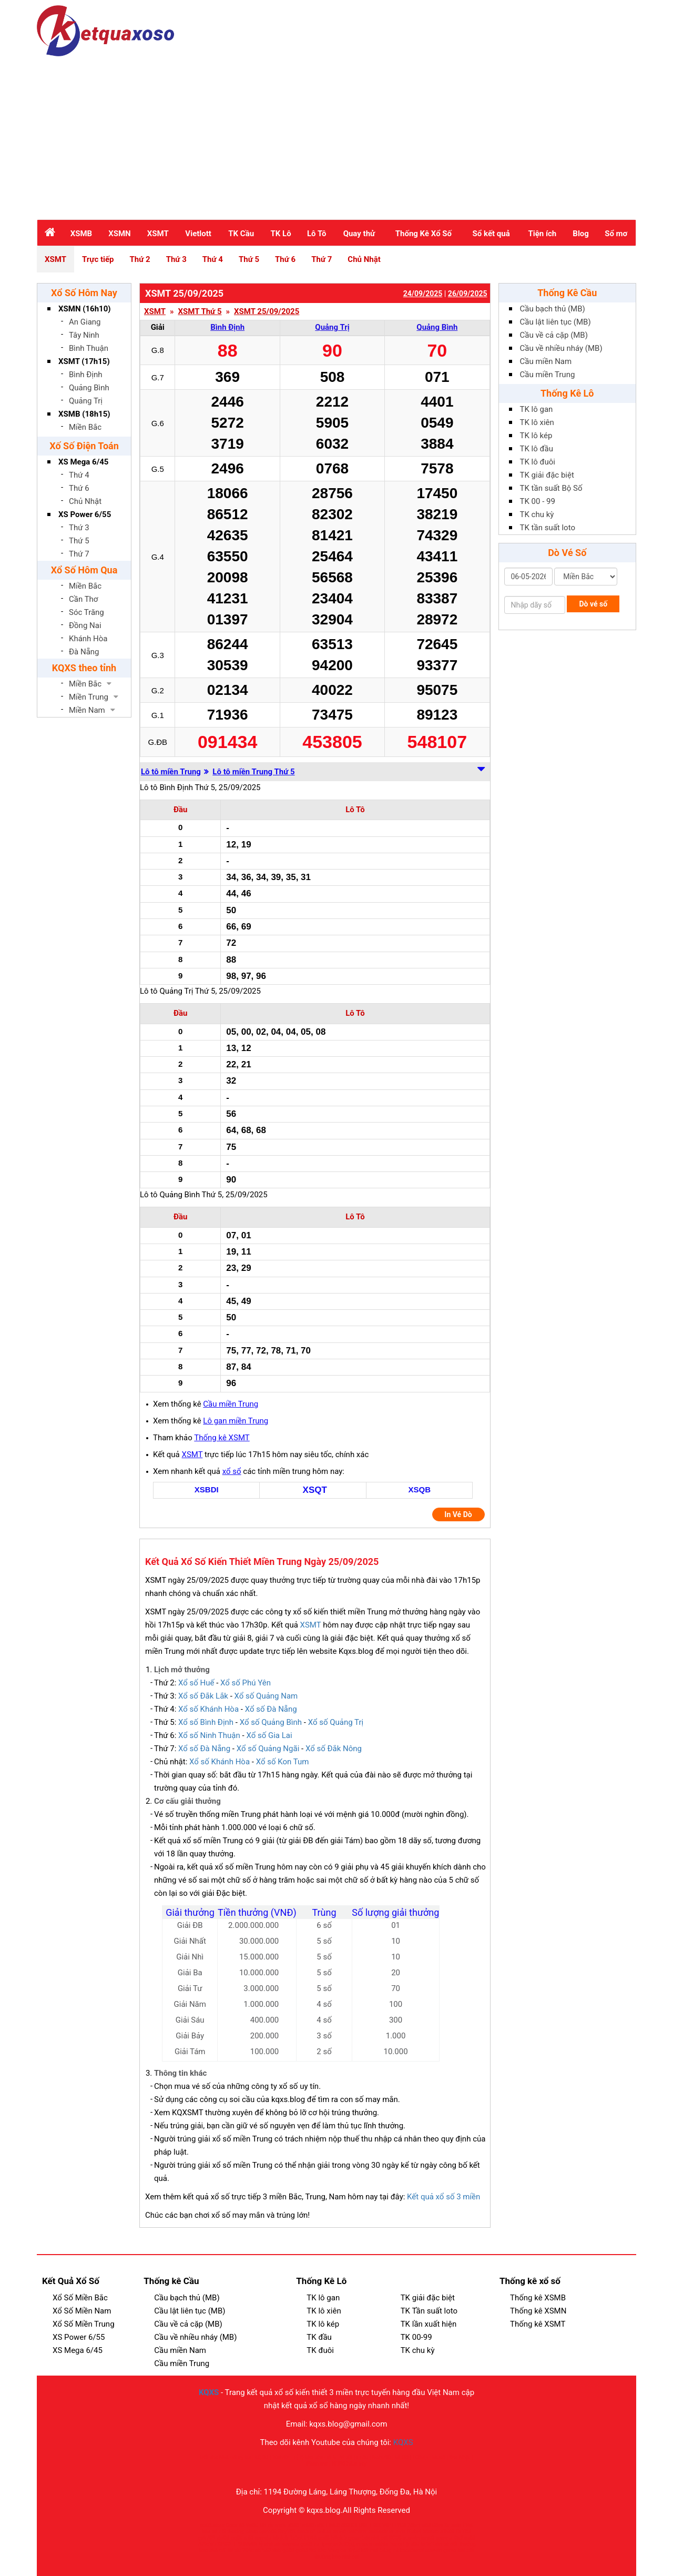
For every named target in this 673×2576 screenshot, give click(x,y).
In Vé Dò (458, 1514)
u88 (426, 2525)
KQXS (209, 2392)
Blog (581, 233)
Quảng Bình (89, 387)
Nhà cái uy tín (235, 2457)
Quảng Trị (86, 401)
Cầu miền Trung (230, 1404)
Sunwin (452, 2525)
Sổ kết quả (491, 233)
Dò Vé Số (567, 552)
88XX (347, 2525)
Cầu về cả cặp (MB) (554, 335)
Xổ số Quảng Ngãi (268, 1748)
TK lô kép (536, 435)
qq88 (237, 2538)
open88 (268, 2531)
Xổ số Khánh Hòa (208, 1709)
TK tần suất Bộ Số (551, 488)
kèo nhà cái (212, 2550)
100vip (420, 2457)
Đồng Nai (85, 625)
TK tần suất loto (547, 527)
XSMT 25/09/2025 (266, 311)
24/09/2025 (423, 293)
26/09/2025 (467, 293)
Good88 (235, 2525)
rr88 (319, 2525)
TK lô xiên (537, 422)
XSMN (119, 233)
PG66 (310, 2538)
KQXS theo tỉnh (84, 667)
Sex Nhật (459, 2457)
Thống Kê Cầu (567, 292)
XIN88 (447, 2531)
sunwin (397, 2531)
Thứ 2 (140, 259)
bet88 (306, 2525)
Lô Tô (316, 233)
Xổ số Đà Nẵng (271, 1709)
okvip (252, 2531)
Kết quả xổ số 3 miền (443, 2196)
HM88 (333, 2525)
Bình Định (86, 374)
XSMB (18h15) (84, 414)
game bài (359, 2538)
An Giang (85, 322)
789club (206, 2544)
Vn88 (252, 2525)
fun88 (427, 2538)
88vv (437, 2525)
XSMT (158, 233)
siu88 (223, 2538)
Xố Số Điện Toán (84, 445)
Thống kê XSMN (538, 2311)
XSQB (419, 1489)
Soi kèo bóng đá (327, 2550)
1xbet (296, 2538)
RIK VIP (382, 2525)
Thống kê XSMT (221, 1437)
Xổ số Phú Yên (245, 1683)
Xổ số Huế (196, 1683)
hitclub (431, 2531)
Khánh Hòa (88, 638)
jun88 (413, 2544)
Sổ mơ (616, 233)
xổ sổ (231, 1471)
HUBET (363, 2525)
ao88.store (212, 2525)
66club (280, 2538)
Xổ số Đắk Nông (333, 1748)
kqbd (426, 2544)
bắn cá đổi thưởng (223, 2531)
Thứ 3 (176, 259)
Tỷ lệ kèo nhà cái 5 (314, 2457)
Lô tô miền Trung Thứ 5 (253, 771)
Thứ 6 (285, 259)
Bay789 (286, 2531)
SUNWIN (247, 2544)
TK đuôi (320, 2350)
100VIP (280, 2457)
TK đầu (319, 2337)
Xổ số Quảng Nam (266, 1696)
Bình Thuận (88, 348)
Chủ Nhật (364, 259)
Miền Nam (87, 710)
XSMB (81, 233)
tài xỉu (234, 2550)
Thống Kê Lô (567, 393)
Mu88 (438, 2457)
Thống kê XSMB (538, 2297)
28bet (414, 2525)
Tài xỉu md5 (272, 2525)
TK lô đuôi (537, 462)
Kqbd (354, 2550)
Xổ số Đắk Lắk (203, 1696)
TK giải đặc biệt (547, 475)
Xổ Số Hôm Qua (84, 569)
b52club (271, 2550)
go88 (306, 2544)
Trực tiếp (98, 259)
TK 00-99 (416, 2337)
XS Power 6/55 (84, 514)
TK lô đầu (536, 448)
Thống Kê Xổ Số (423, 233)
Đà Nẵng (84, 651)
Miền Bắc (85, 427)
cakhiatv (356, 2531)
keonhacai (412, 2550)
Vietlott (198, 233)
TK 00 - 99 (537, 501)
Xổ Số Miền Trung (84, 2324)
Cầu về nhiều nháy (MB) (561, 348)
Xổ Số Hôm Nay (84, 292)
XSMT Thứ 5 (199, 311)
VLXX (346, 2457)
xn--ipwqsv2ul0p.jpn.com (342, 2544)
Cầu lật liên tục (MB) (555, 322)
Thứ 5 (249, 259)
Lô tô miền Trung (171, 771)
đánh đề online (314, 2531)
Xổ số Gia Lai (269, 1735)
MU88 (401, 2457)
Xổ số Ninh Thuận (209, 1735)
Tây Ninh (84, 335)
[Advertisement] (336, 135)
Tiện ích (542, 233)
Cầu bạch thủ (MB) (552, 309)
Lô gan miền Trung (235, 1421)
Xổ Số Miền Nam (82, 2311)
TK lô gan (536, 409)
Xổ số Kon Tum (282, 1761)
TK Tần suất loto (429, 2311)
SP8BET (226, 2544)
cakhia (381, 2544)
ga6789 (207, 2538)
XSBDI (207, 1489)
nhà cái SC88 (386, 2538)
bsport (397, 2544)
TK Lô (281, 233)
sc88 (324, 2538)
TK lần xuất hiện (429, 2324)
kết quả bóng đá (380, 2550)
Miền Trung (88, 697)
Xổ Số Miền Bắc (80, 2297)
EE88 (362, 2457)
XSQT (315, 1490)
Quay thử (359, 233)
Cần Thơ (83, 599)
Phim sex (317, 2464)
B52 (458, 2538)
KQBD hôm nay (349, 2464)
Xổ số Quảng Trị (336, 1722)
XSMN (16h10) (84, 309)
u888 (293, 2525)
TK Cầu (241, 233)
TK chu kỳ (537, 514)
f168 (468, 2525)
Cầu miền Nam (546, 361)
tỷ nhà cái (270, 2544)
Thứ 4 (212, 259)
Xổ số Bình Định (205, 1722)
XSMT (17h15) (84, 361)
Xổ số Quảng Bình (271, 1722)
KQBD (261, 2457)
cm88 (339, 2531)
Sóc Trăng (86, 612)
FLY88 (399, 2525)
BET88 (463, 2531)
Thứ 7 (321, 259)
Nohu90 (381, 2457)
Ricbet (414, 2531)
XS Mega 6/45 (83, 462)
